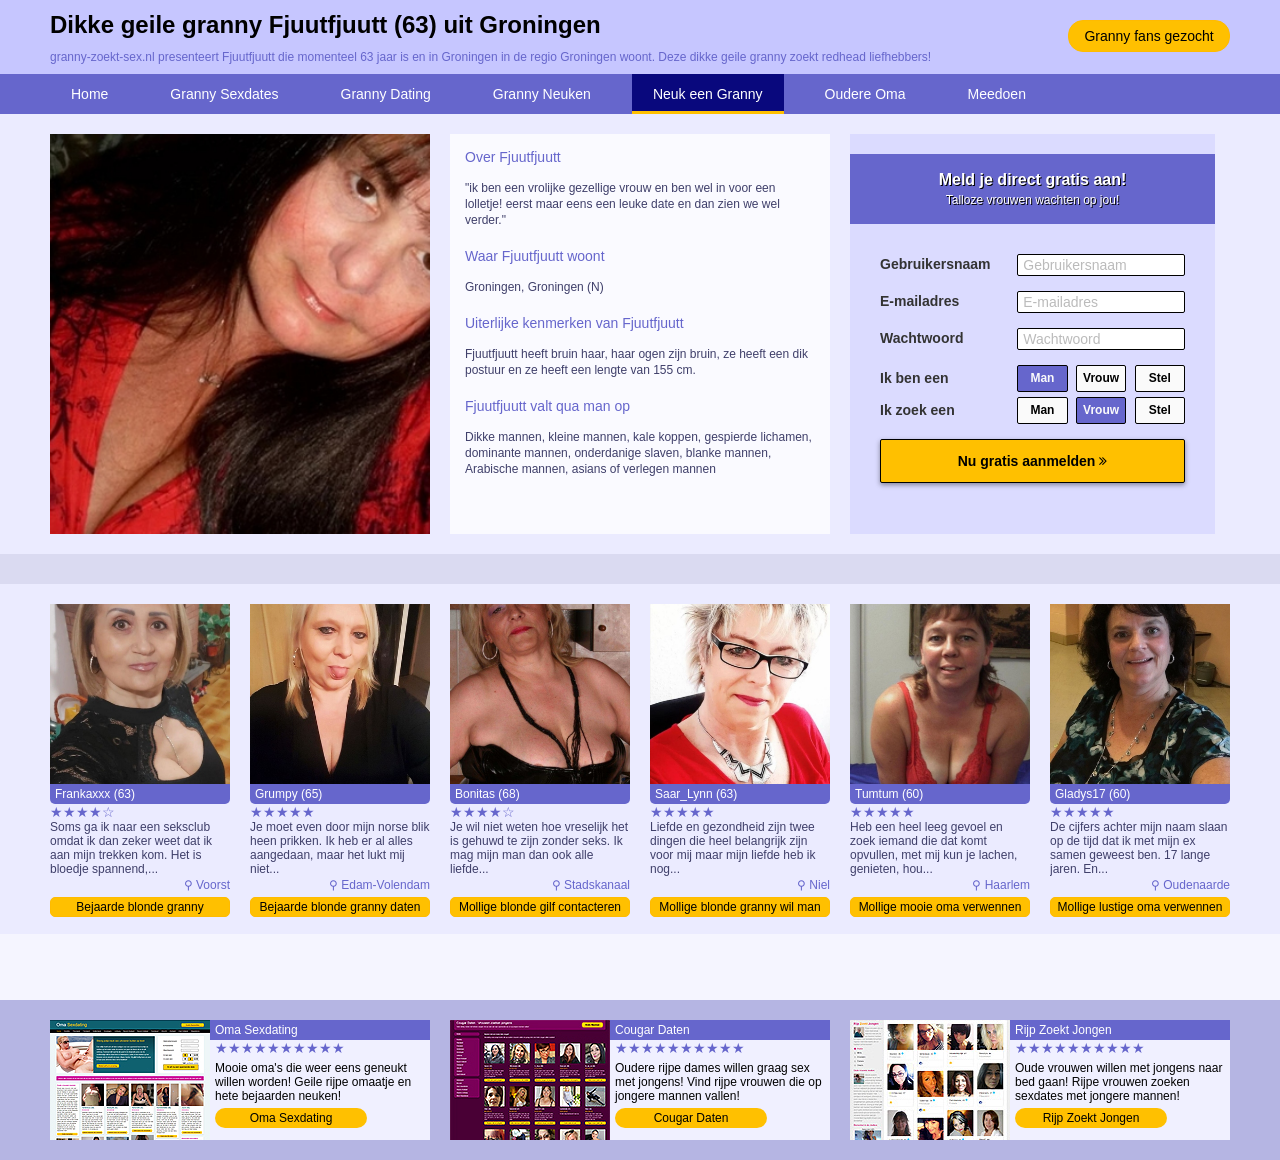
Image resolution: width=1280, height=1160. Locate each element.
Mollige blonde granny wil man (739, 907)
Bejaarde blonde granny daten (340, 907)
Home (89, 94)
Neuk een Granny (708, 94)
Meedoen (997, 94)
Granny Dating (386, 94)
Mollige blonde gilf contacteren (540, 907)
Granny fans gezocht (1148, 36)
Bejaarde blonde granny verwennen (139, 908)
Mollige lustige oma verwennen (1140, 907)
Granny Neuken (542, 94)
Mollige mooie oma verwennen (940, 907)
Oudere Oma (865, 94)
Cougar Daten (691, 1118)
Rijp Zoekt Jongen (1091, 1118)
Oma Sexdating (291, 1118)
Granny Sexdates (224, 94)
